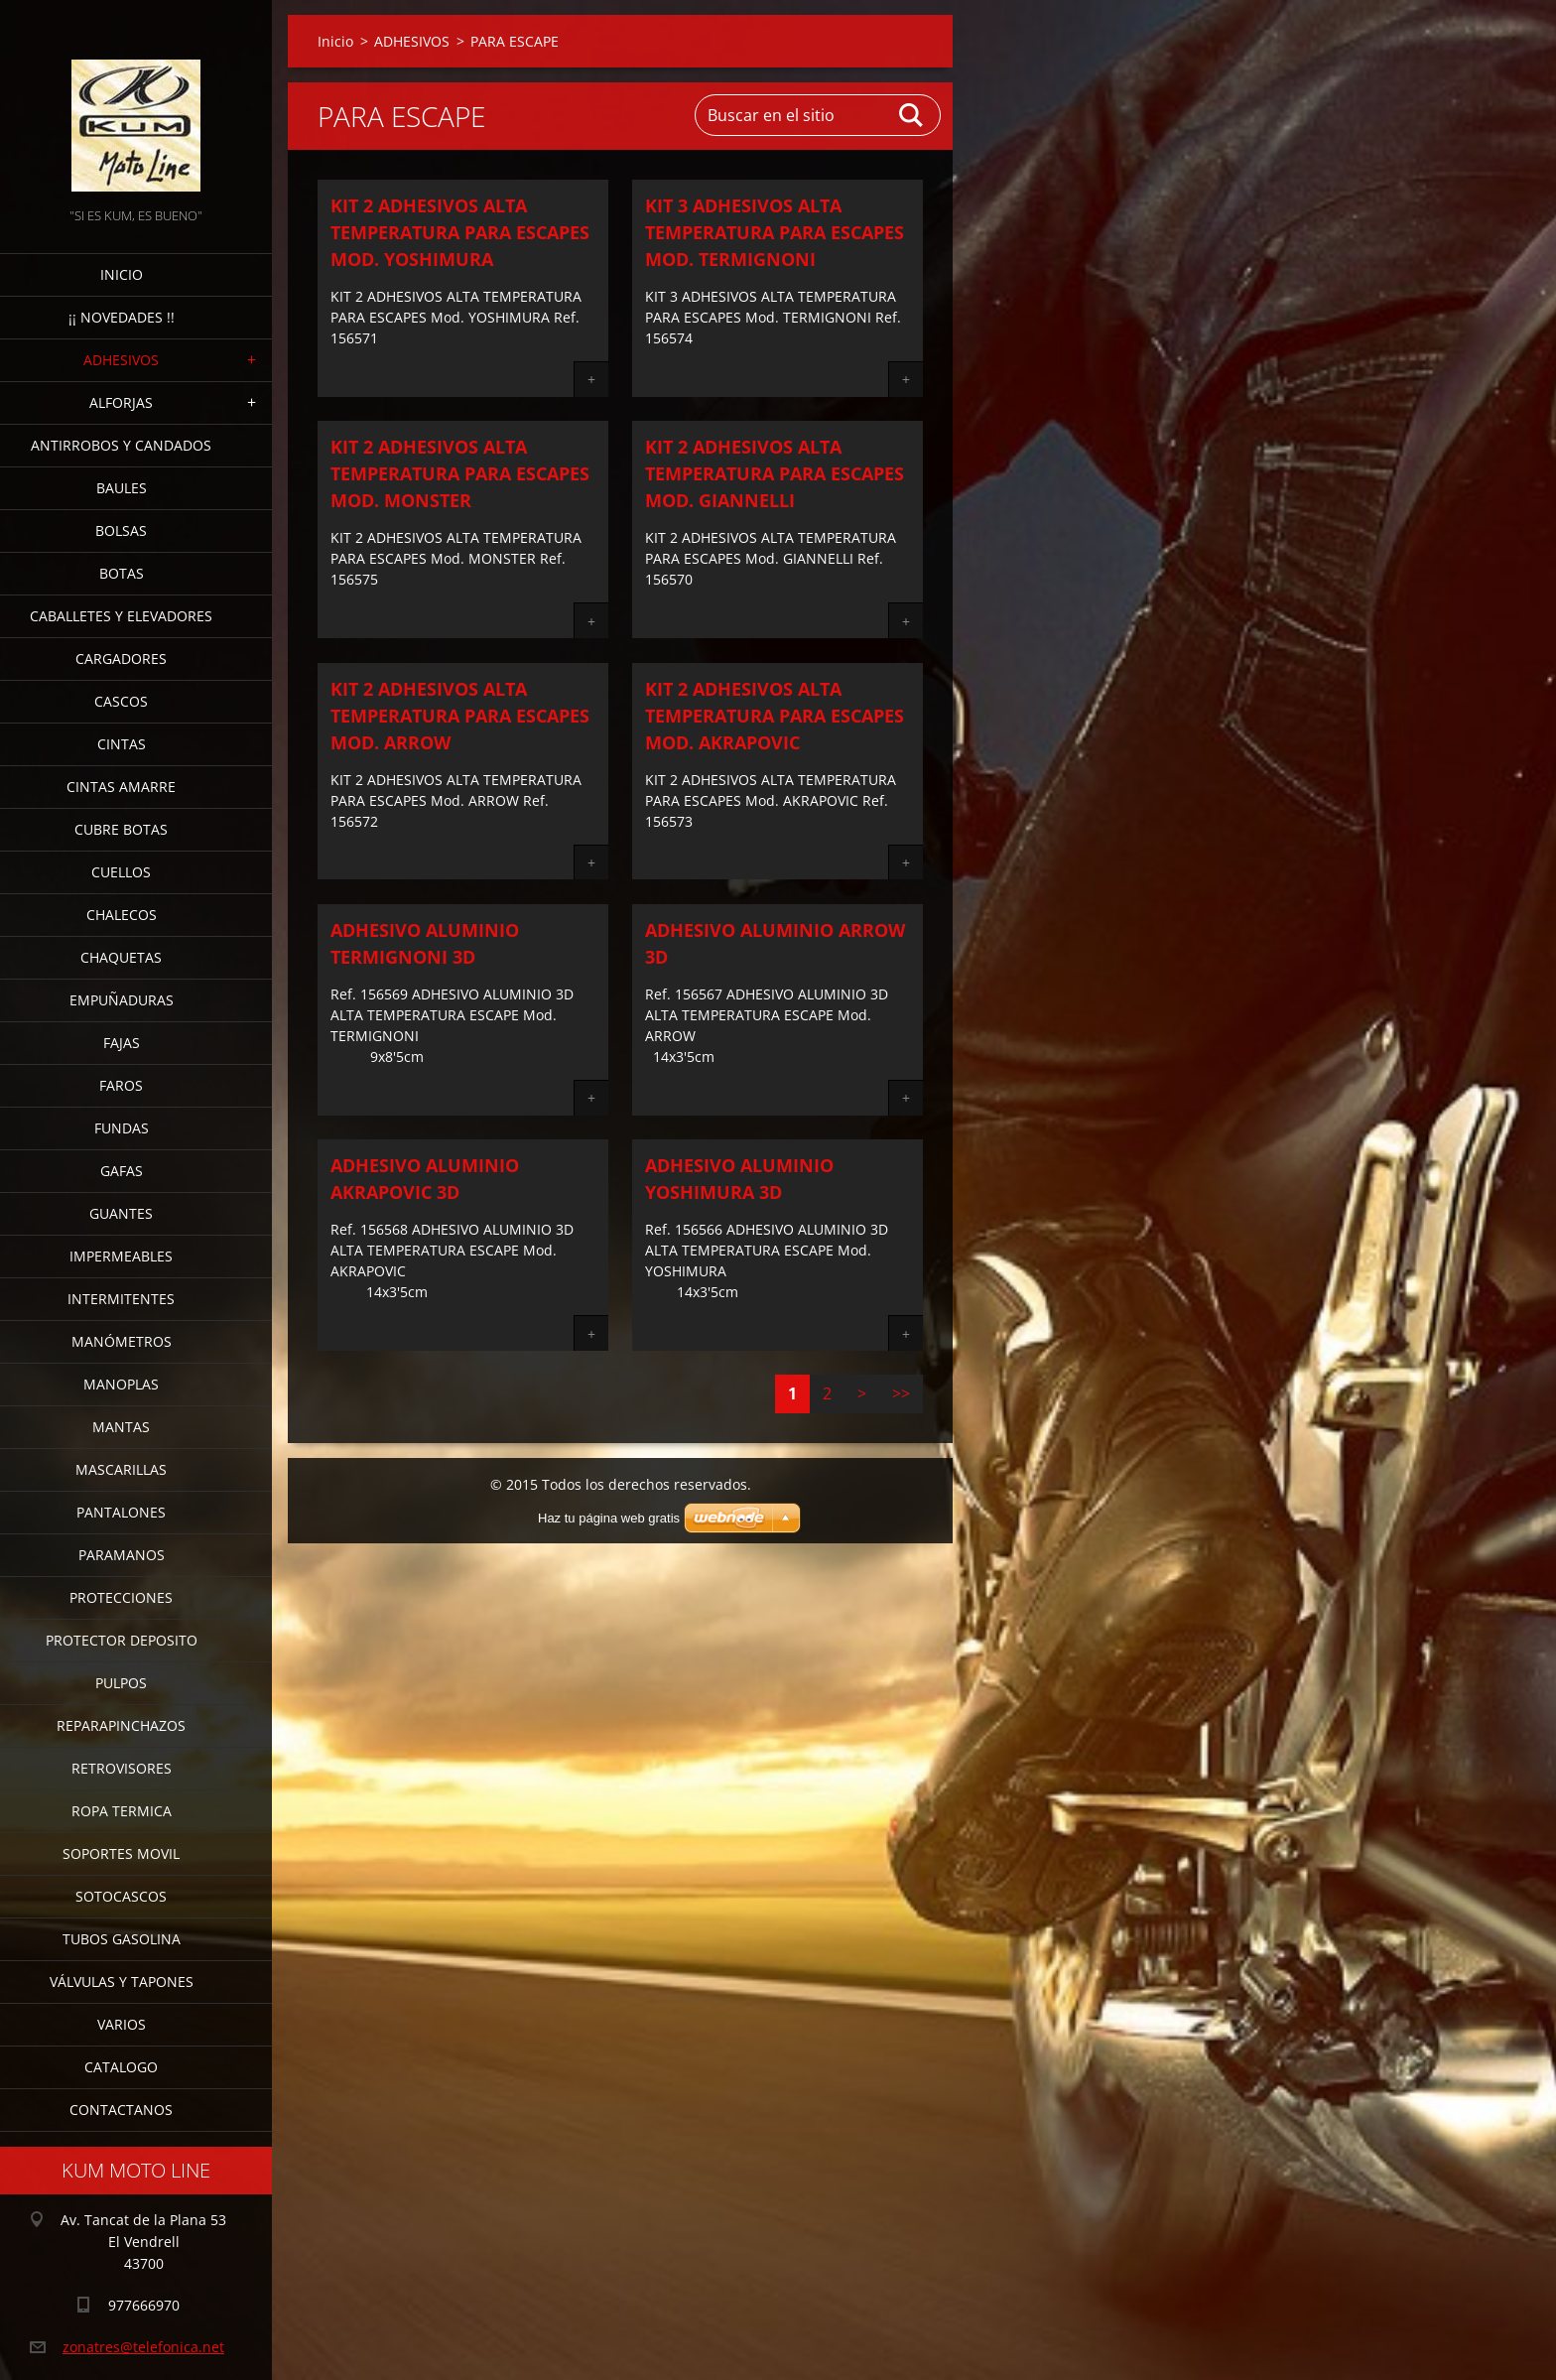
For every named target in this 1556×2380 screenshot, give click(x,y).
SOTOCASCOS (121, 1896)
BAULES (121, 487)
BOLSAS (121, 530)
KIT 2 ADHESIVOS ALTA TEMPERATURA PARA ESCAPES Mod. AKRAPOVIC (774, 715)
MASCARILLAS (121, 1469)
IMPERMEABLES (121, 1256)
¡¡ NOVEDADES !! (121, 317)
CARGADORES (121, 658)
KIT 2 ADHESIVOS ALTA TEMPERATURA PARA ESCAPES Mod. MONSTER (459, 473)
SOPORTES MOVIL (121, 1853)
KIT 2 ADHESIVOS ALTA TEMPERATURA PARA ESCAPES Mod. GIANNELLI (774, 473)
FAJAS (121, 1042)
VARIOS (121, 2024)
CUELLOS (121, 871)
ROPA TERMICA (121, 1810)
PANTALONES (121, 1512)
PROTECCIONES (121, 1597)
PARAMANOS (121, 1554)
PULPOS (121, 1682)
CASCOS (121, 701)
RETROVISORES (121, 1768)
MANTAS (121, 1426)
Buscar (912, 115)
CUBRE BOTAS (121, 829)
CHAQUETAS (121, 957)
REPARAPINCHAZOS (121, 1725)
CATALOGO (121, 2066)
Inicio (121, 274)
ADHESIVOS (121, 359)
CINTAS (121, 743)
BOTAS (121, 573)
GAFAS (121, 1170)
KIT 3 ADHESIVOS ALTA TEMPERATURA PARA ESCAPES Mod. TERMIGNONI (774, 232)
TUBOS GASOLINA (122, 1938)
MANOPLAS (121, 1384)
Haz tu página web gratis (609, 1518)
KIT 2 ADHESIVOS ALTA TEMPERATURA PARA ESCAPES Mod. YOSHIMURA (459, 232)
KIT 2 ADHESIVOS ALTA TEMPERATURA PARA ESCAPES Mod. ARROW (459, 715)
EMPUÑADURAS (121, 1000)
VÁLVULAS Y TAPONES (122, 1981)
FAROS (121, 1085)
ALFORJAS (121, 402)
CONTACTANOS (121, 2109)
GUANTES (121, 1213)
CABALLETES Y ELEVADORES (121, 615)
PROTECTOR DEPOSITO (121, 1640)
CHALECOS (121, 914)
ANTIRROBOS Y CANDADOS (121, 445)
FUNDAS (121, 1128)
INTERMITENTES (121, 1298)
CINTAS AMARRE (121, 786)
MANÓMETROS (121, 1341)
